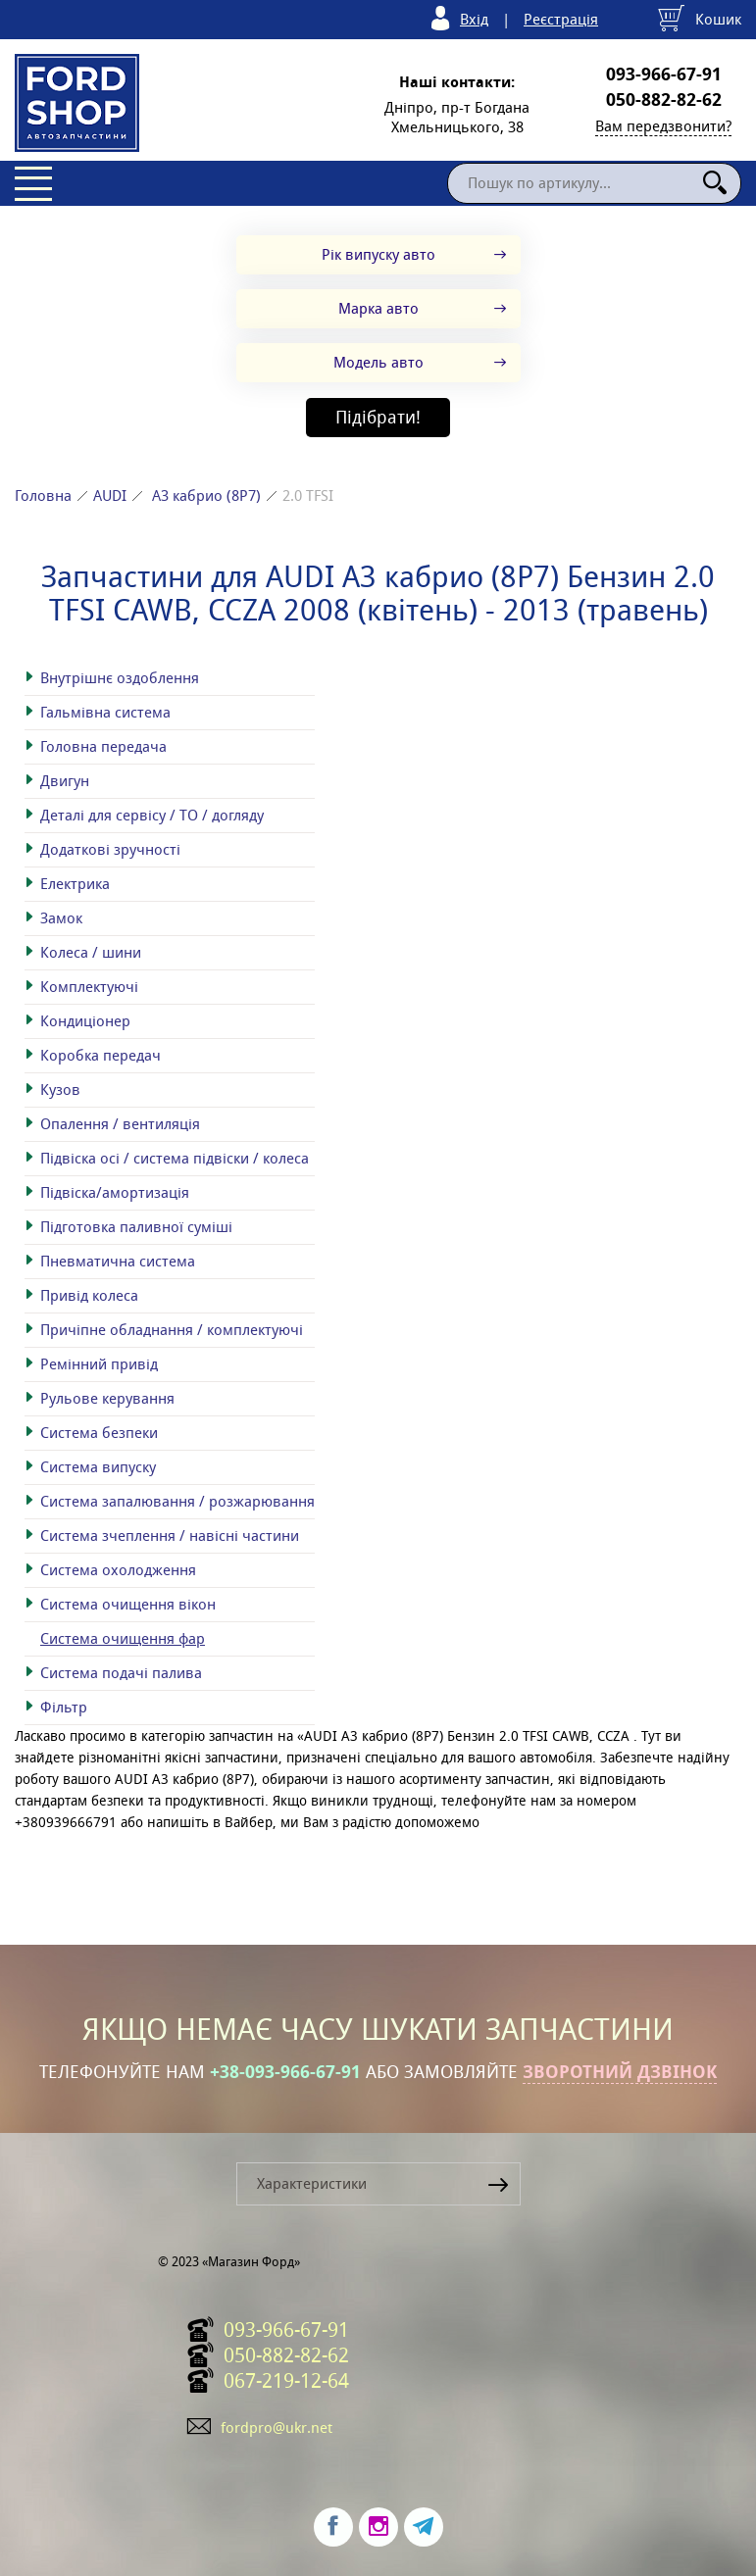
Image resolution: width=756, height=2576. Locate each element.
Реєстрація (561, 19)
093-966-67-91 (664, 74)
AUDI (109, 495)
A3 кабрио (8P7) (206, 495)
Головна (43, 495)
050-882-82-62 (664, 100)
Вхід (474, 19)
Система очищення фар (122, 1638)
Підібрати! (378, 417)
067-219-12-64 (286, 2381)
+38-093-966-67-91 (285, 2072)
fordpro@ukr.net (276, 2427)
